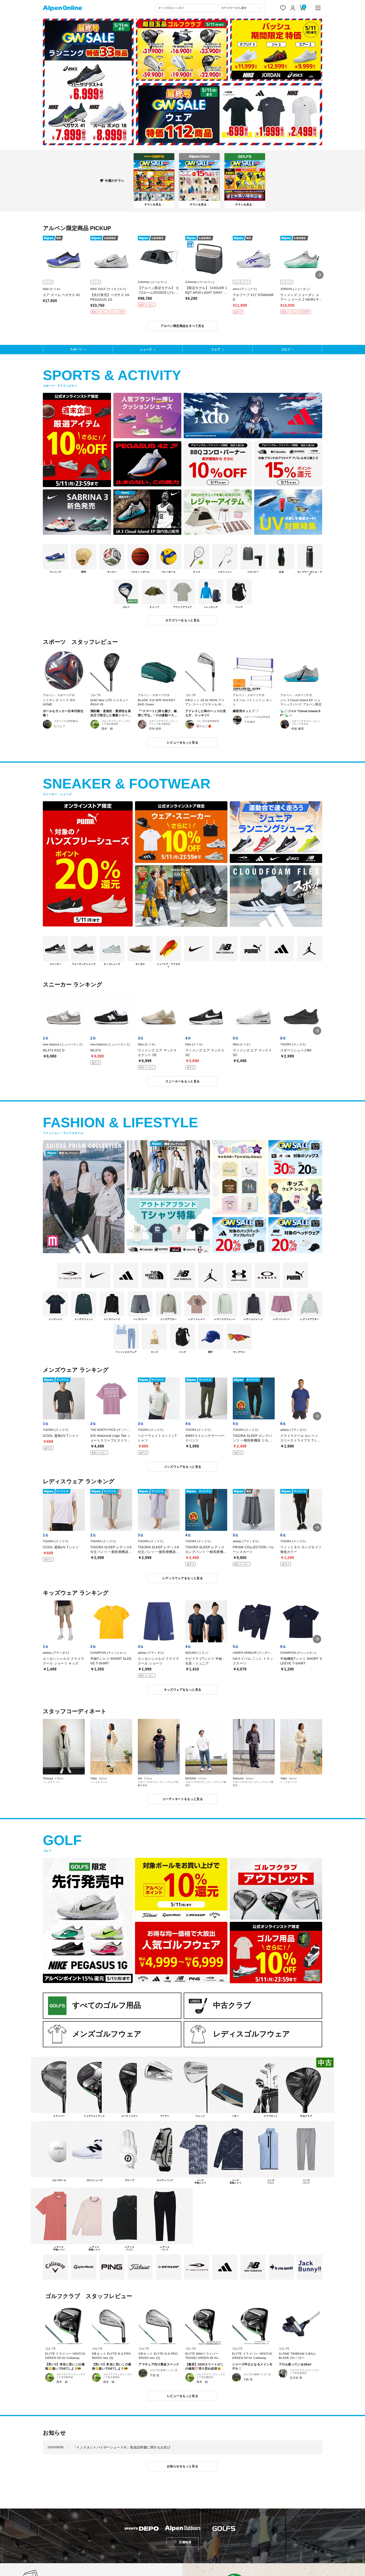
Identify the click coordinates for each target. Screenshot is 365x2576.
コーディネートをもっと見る (182, 1799)
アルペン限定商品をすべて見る (182, 326)
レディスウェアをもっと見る (182, 1578)
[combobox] (185, 8)
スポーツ (76, 349)
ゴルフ (285, 349)
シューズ (146, 349)
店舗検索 (185, 2542)
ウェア (215, 349)
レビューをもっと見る (182, 742)
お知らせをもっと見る (182, 2466)
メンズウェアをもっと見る (182, 1466)
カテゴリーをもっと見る (182, 620)
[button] (319, 275)
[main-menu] (318, 8)
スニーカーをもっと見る (182, 1081)
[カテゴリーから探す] (241, 8)
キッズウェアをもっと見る (182, 1689)
